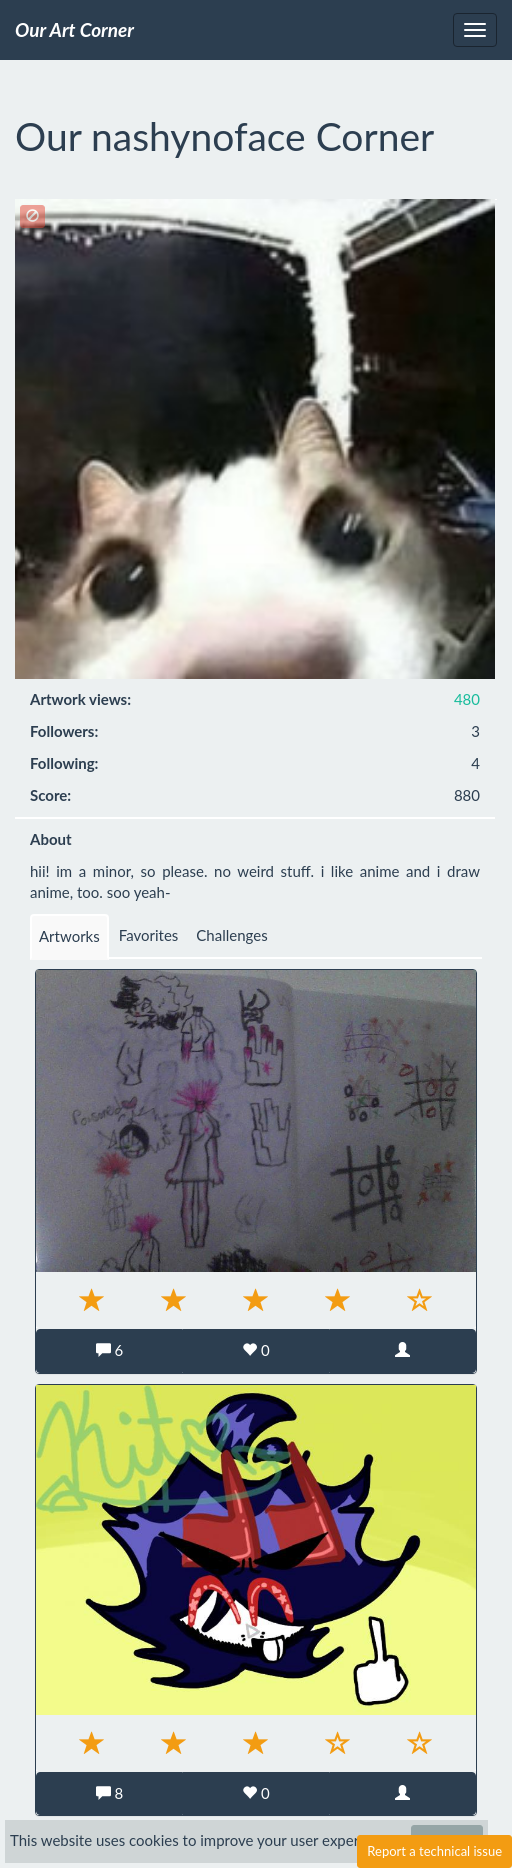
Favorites (149, 935)
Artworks (69, 936)
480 (467, 699)
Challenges (231, 935)
